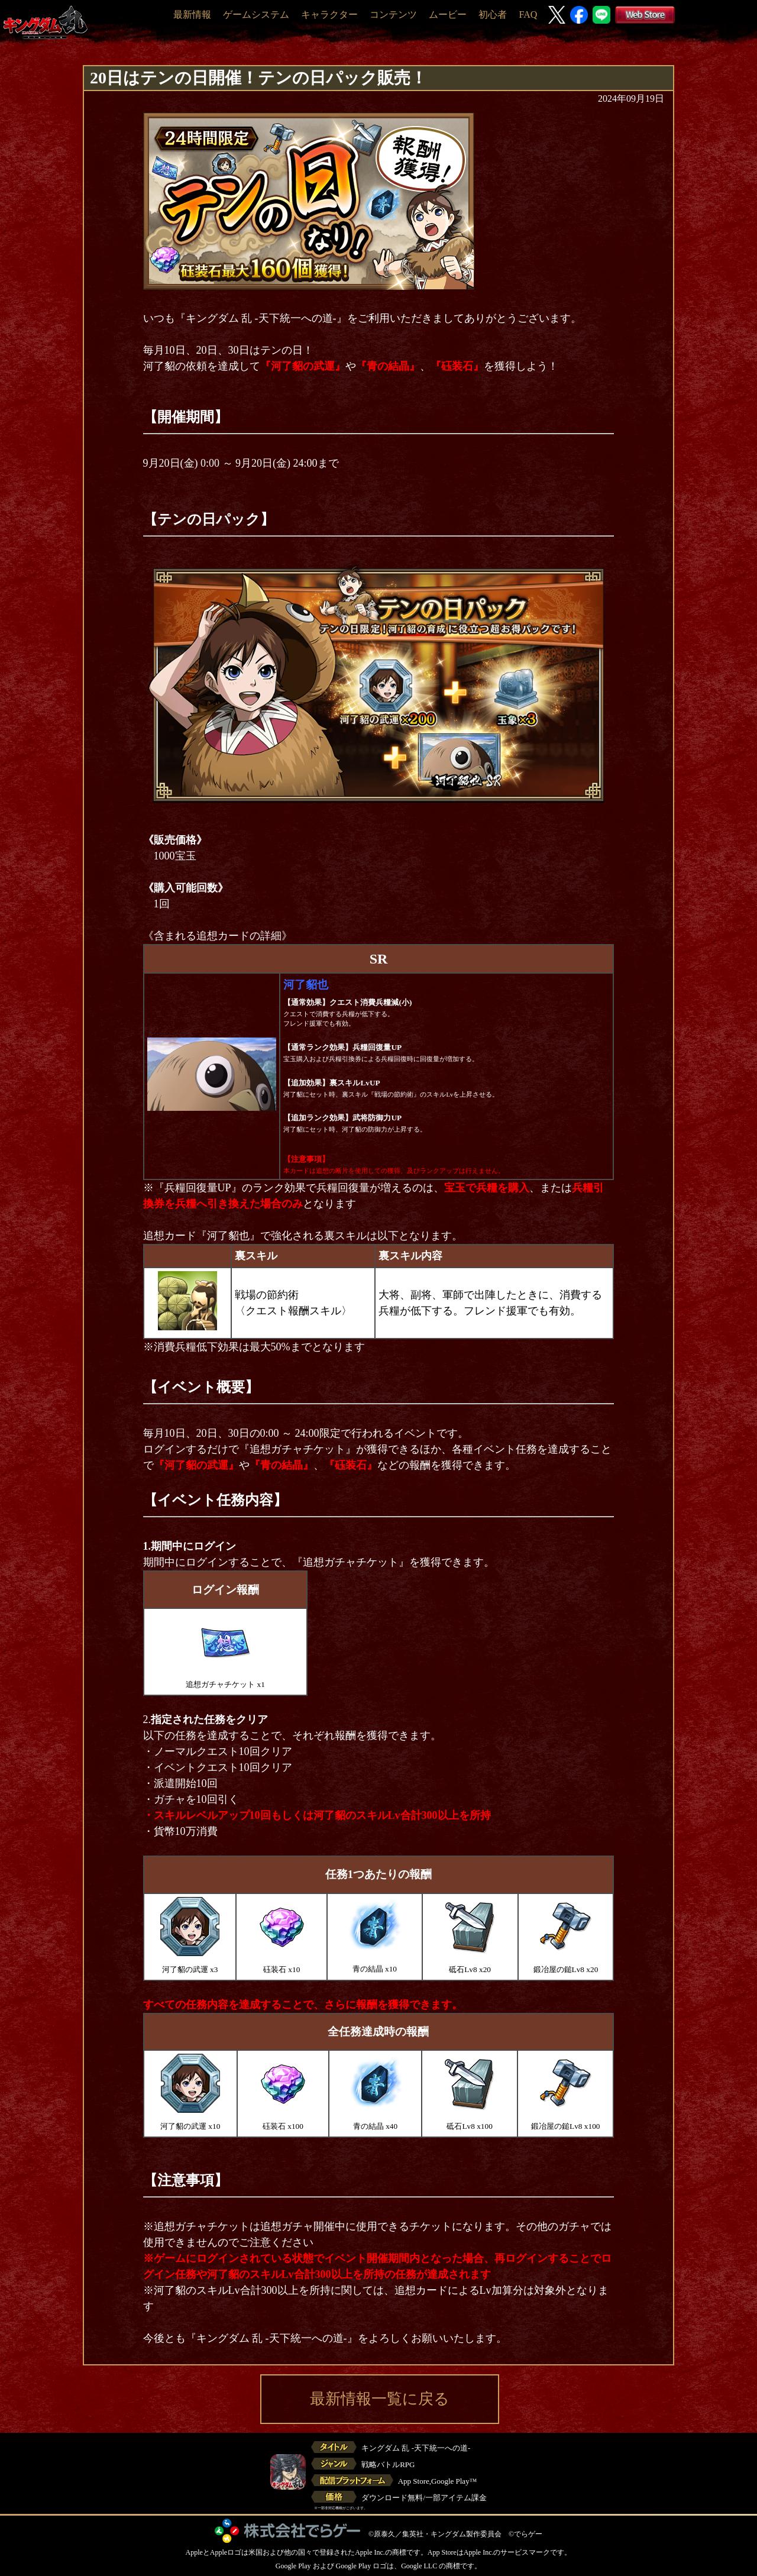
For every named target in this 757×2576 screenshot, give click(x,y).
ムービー (448, 14)
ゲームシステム (256, 14)
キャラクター (329, 14)
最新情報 (192, 14)
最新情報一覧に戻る (379, 2398)
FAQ (528, 14)
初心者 (492, 14)
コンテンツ (393, 14)
